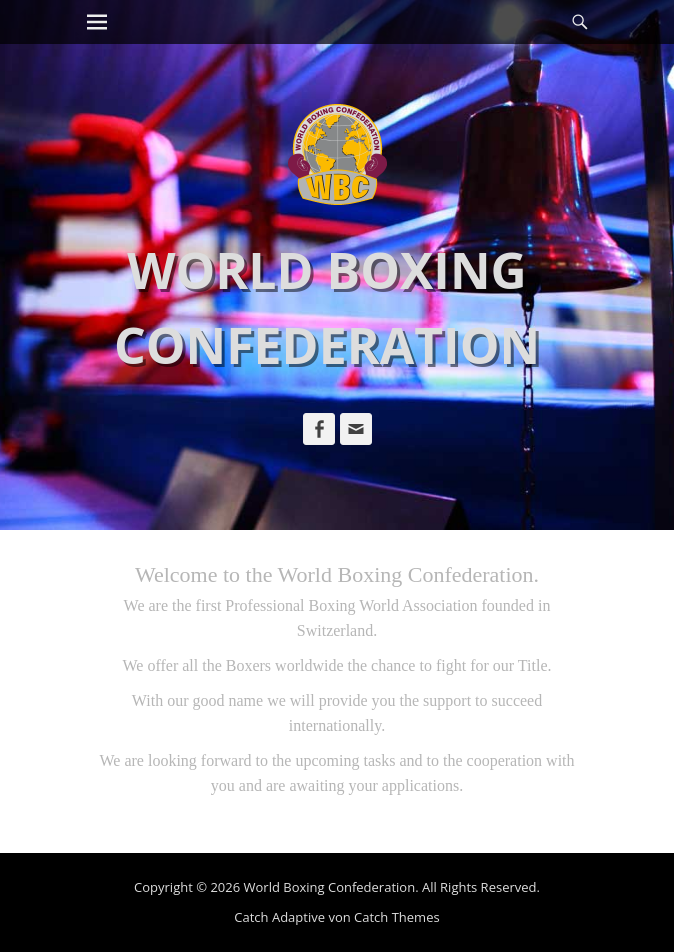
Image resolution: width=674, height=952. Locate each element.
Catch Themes (397, 917)
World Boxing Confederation (330, 887)
